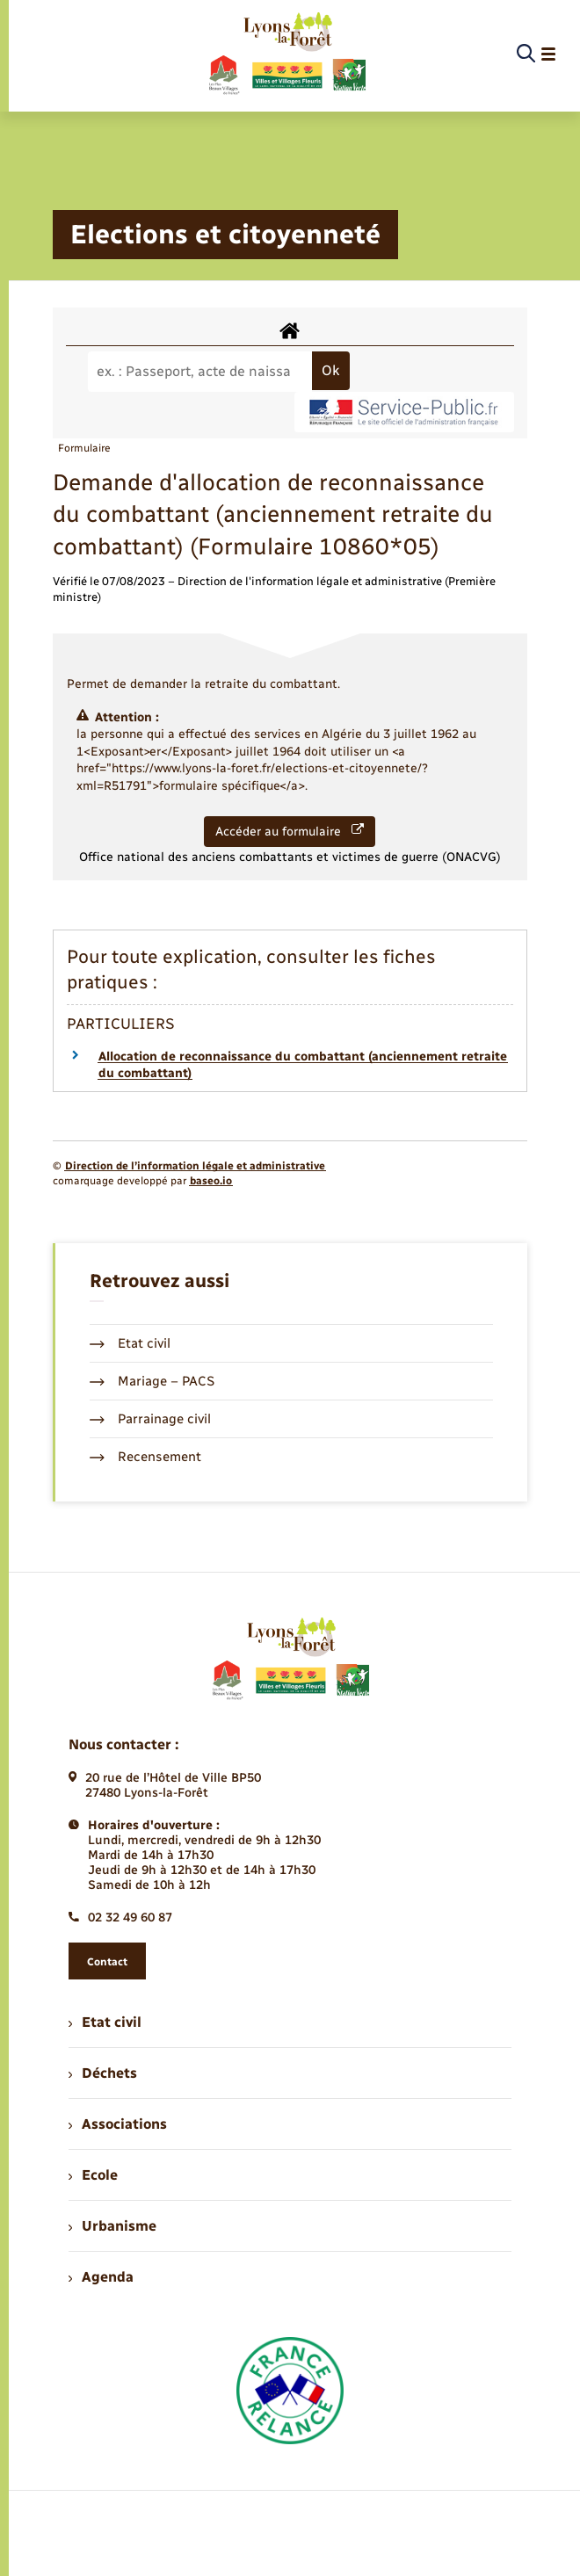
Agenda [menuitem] (101, 2276)
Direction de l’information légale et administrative (195, 1166)
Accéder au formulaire (289, 831)
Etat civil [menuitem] (105, 2022)
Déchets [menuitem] (103, 2073)
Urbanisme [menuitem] (112, 2226)
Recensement (145, 1457)
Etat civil (130, 1343)
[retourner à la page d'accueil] (286, 54)
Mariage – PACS (152, 1381)
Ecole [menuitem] (93, 2175)
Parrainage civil (150, 1419)
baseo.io (211, 1181)
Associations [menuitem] (118, 2124)
